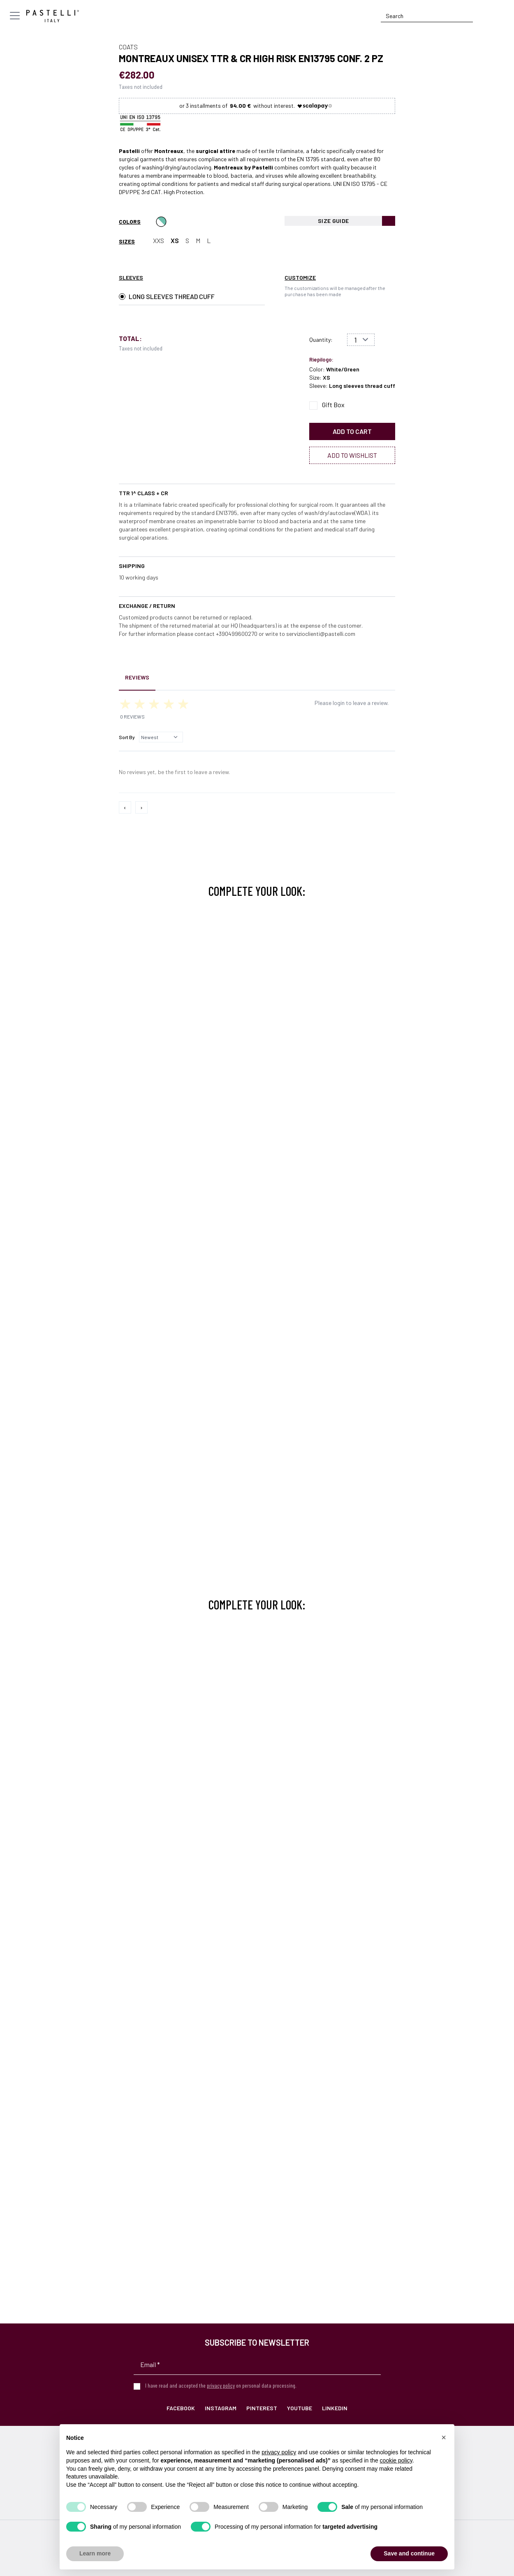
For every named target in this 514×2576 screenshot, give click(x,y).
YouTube (299, 2407)
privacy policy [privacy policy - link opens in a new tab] (279, 2452)
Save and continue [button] (409, 2553)
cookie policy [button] (396, 2460)
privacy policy (221, 2385)
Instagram (220, 2407)
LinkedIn (334, 2407)
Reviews (137, 677)
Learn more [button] (95, 2553)
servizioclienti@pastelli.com (320, 633)
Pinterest (261, 2407)
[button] (443, 2437)
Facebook (181, 2407)
